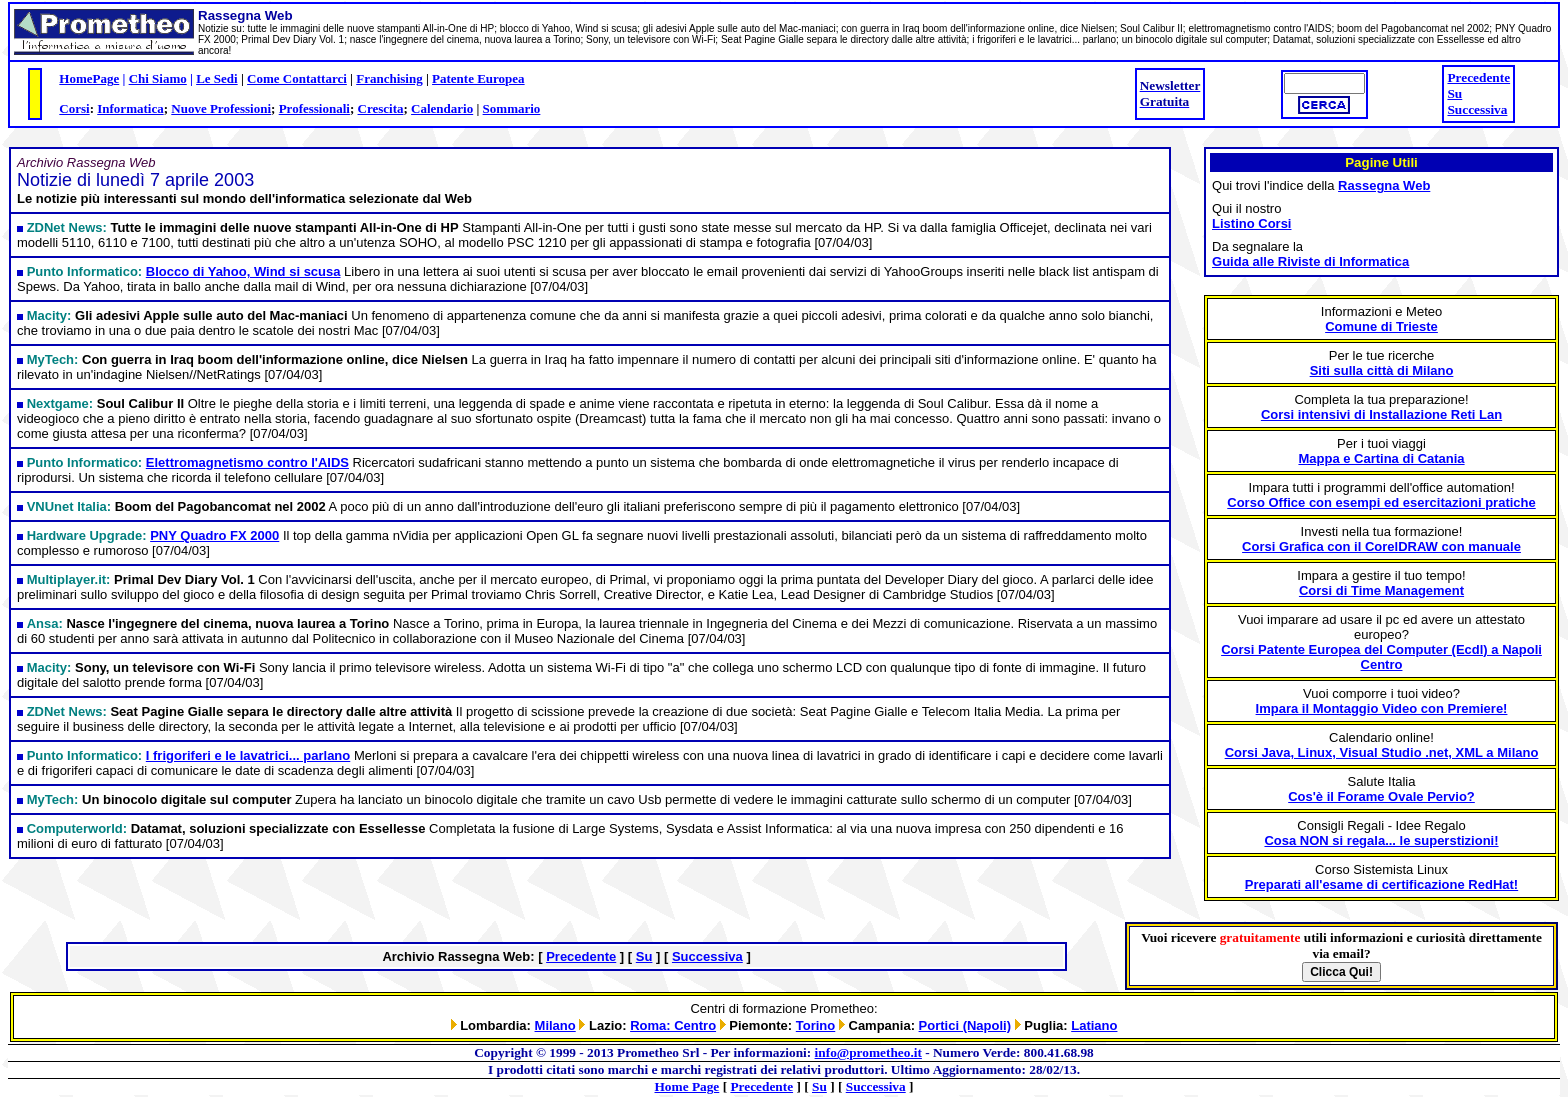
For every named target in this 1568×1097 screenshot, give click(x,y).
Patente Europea (478, 78)
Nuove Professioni (221, 108)
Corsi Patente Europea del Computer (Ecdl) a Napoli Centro (1381, 657)
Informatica (130, 108)
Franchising (389, 78)
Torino (815, 1025)
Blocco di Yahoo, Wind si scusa (243, 271)
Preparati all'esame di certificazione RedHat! (1381, 884)
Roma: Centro (673, 1025)
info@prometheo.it (868, 1052)
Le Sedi (217, 78)
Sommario (512, 108)
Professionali (314, 108)
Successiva (1477, 109)
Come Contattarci (297, 78)
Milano (555, 1025)
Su (1454, 93)
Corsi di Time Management (1381, 590)
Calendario (442, 108)
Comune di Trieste (1381, 326)
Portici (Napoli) (965, 1025)
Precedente (1478, 77)
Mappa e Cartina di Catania (1381, 458)
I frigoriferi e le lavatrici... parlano (248, 755)
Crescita (381, 108)
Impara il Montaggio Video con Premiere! (1382, 708)
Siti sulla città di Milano (1382, 370)
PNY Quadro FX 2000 (214, 535)
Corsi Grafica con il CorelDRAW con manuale (1381, 546)
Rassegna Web (1384, 185)
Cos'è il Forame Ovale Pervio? (1381, 796)
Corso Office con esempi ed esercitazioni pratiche (1381, 502)
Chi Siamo (158, 78)
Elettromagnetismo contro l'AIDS (247, 462)
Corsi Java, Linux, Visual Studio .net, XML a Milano (1382, 752)
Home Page (687, 1086)
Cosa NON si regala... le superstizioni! (1381, 840)
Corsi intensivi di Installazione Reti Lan (1381, 414)
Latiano (1094, 1025)
